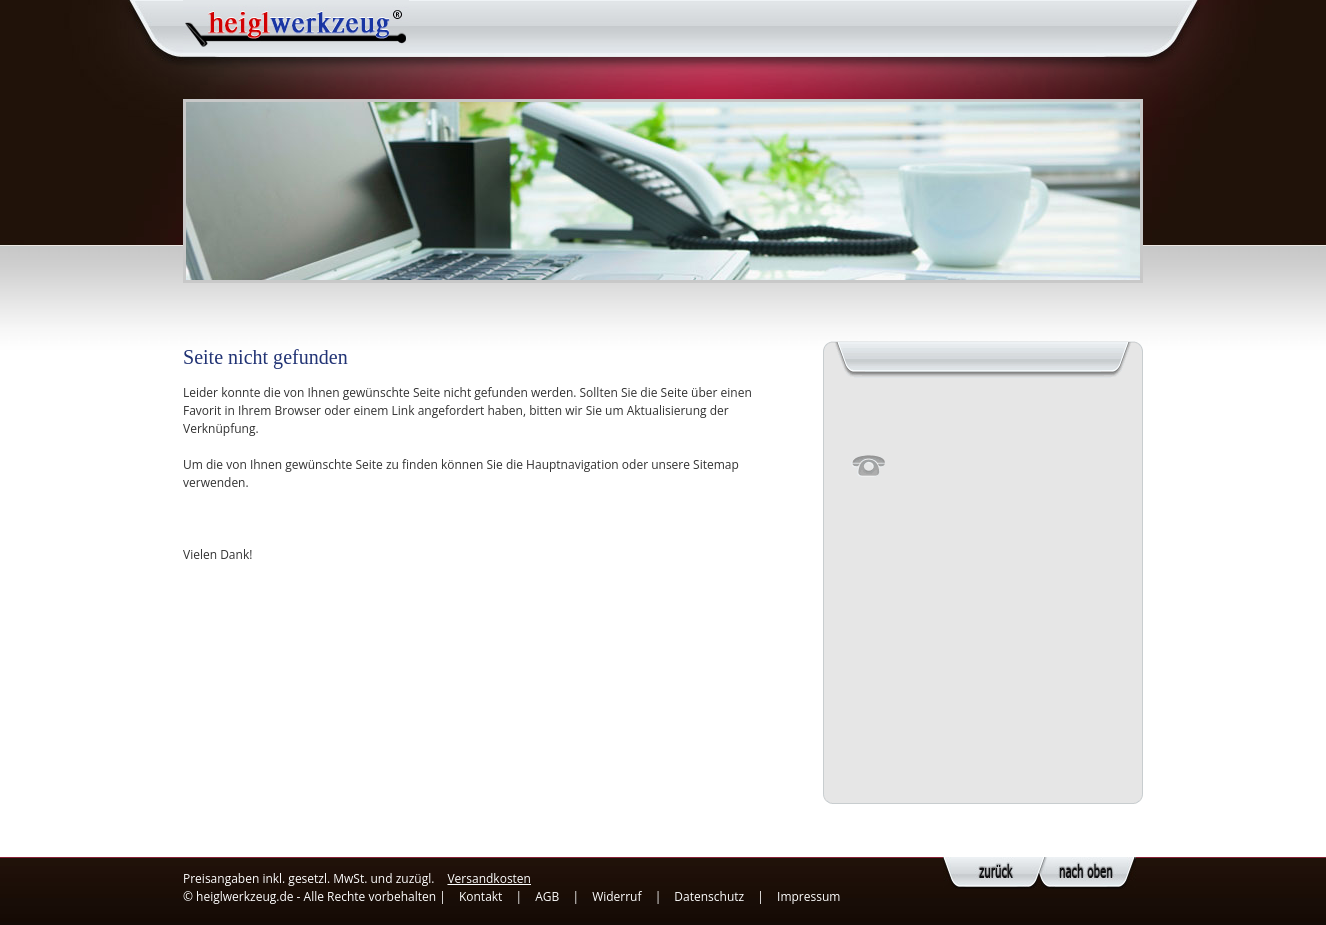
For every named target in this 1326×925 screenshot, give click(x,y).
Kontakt (480, 896)
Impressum (808, 896)
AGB (547, 896)
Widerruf (616, 896)
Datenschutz (709, 896)
